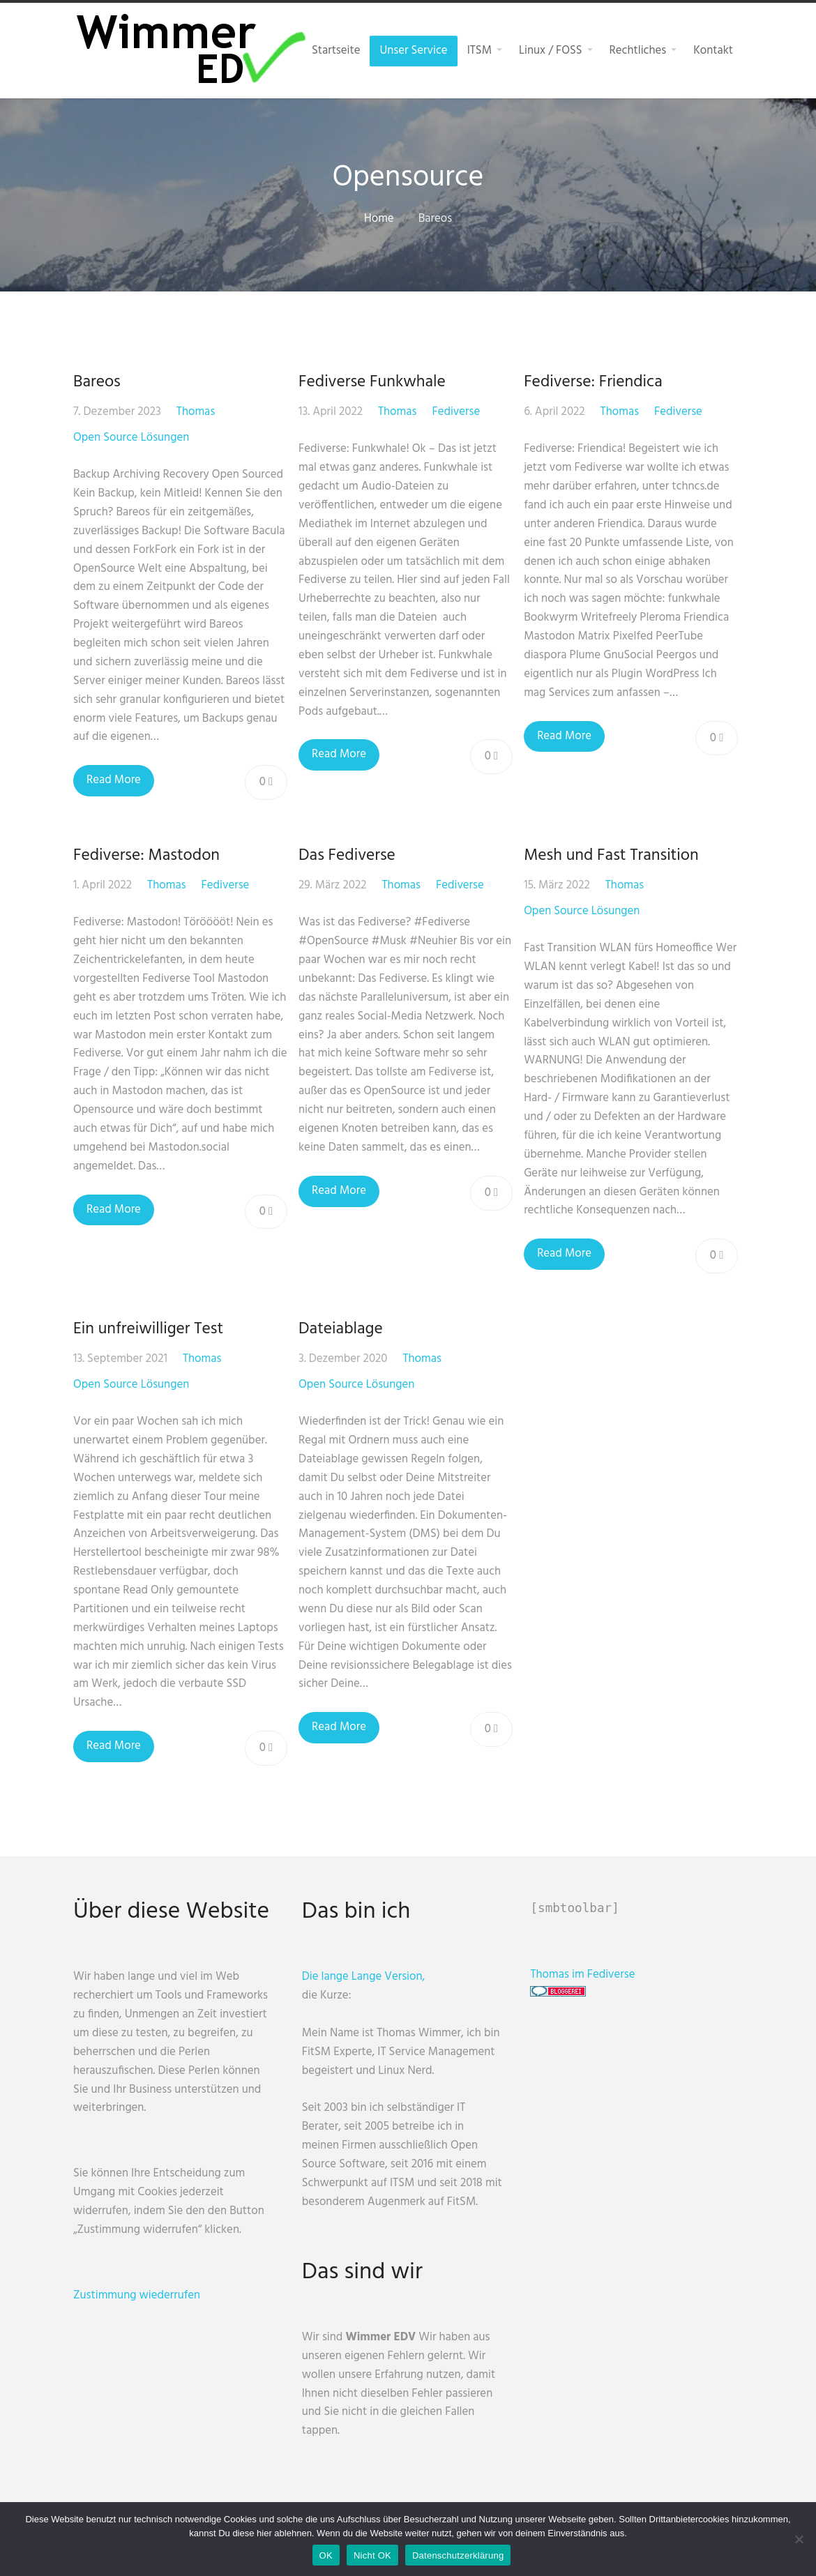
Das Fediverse (349, 855)
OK (326, 2555)
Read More (113, 780)
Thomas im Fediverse (594, 1974)
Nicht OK (372, 2555)
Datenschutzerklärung (458, 2555)
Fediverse (459, 411)
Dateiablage (343, 1329)
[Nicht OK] (799, 2539)
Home (379, 218)
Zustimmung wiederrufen (136, 2295)
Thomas (195, 411)
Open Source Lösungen (131, 437)
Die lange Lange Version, (369, 1976)
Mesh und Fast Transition (616, 855)
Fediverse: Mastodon (146, 855)
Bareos (97, 382)
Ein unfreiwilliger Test (148, 1329)
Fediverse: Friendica (598, 382)
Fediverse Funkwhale (374, 382)
